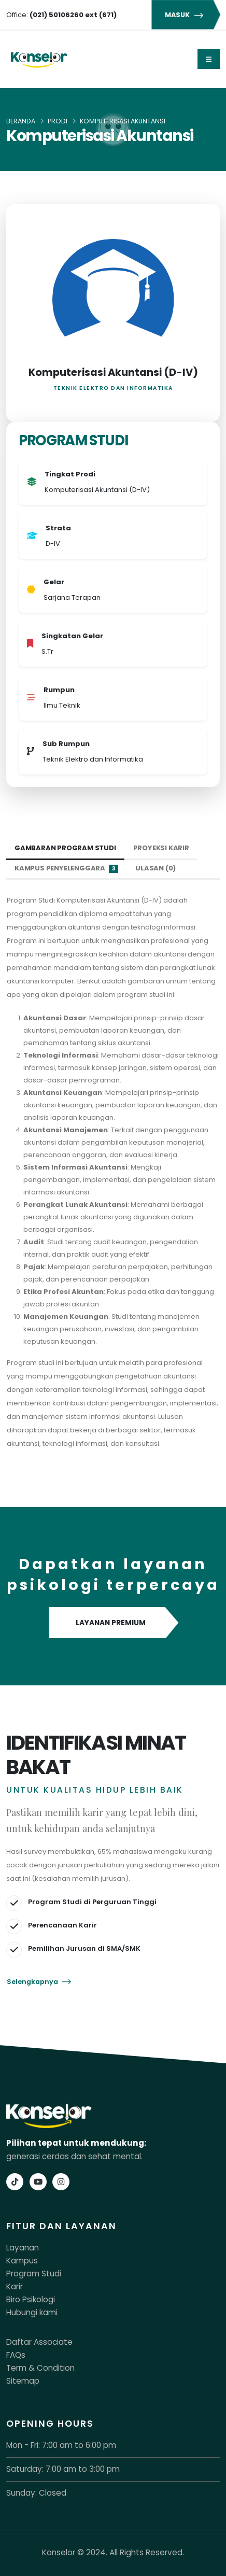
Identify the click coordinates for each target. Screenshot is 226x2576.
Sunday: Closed (36, 2492)
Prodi (57, 121)
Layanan (22, 2247)
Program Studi (33, 2273)
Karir (14, 2286)
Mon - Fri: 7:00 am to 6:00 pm (61, 2445)
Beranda (20, 121)
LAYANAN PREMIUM (113, 1623)
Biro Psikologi (30, 2299)
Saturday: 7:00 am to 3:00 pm (63, 2469)
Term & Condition (40, 2367)
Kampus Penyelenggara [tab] (66, 868)
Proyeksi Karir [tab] (161, 848)
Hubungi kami (32, 2312)
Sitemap (22, 2380)
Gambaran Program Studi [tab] (65, 848)
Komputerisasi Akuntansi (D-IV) (113, 372)
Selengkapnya (39, 1981)
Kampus (22, 2260)
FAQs (15, 2354)
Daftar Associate (39, 2341)
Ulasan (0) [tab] (155, 868)
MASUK (185, 15)
